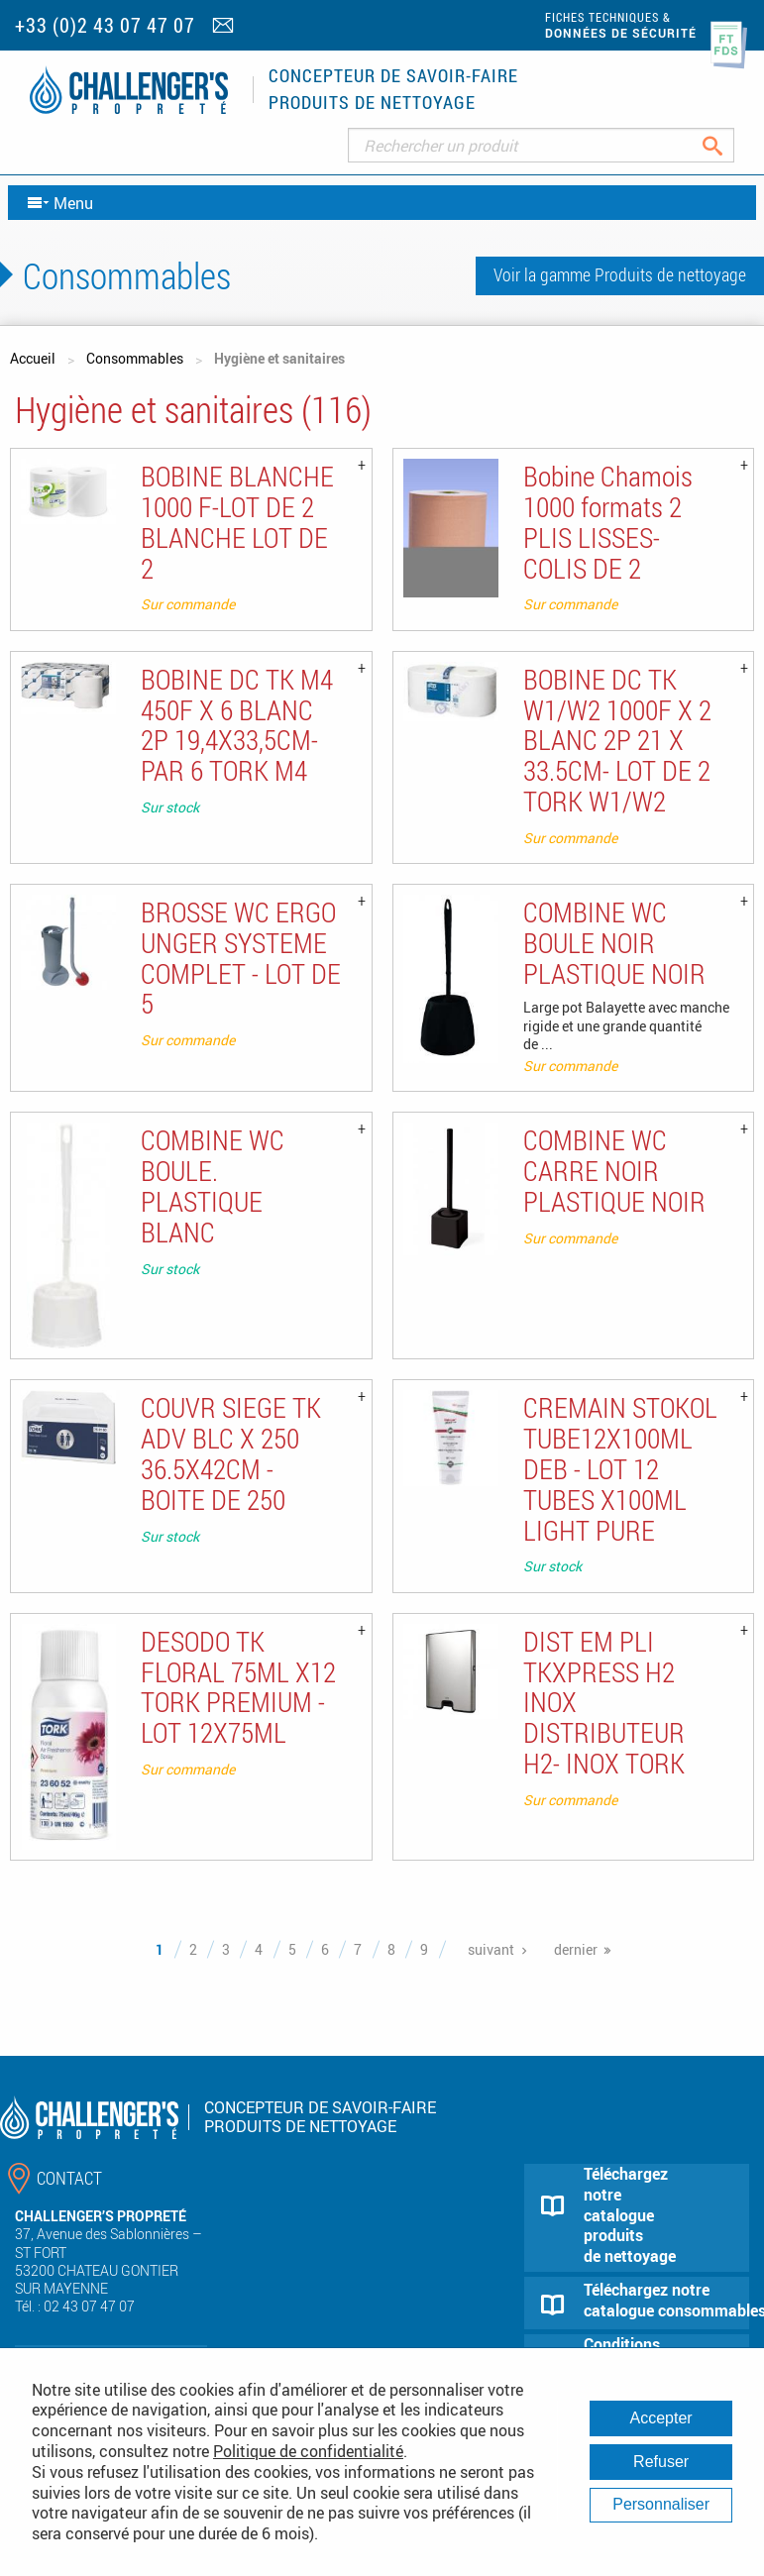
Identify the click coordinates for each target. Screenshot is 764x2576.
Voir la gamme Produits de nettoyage (619, 274)
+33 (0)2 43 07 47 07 (105, 25)
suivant (491, 1949)
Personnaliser (660, 2504)
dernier (576, 1949)
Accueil (32, 358)
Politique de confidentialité (308, 2451)
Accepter (661, 2418)
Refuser (661, 2461)
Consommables (134, 358)
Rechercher (727, 145)
